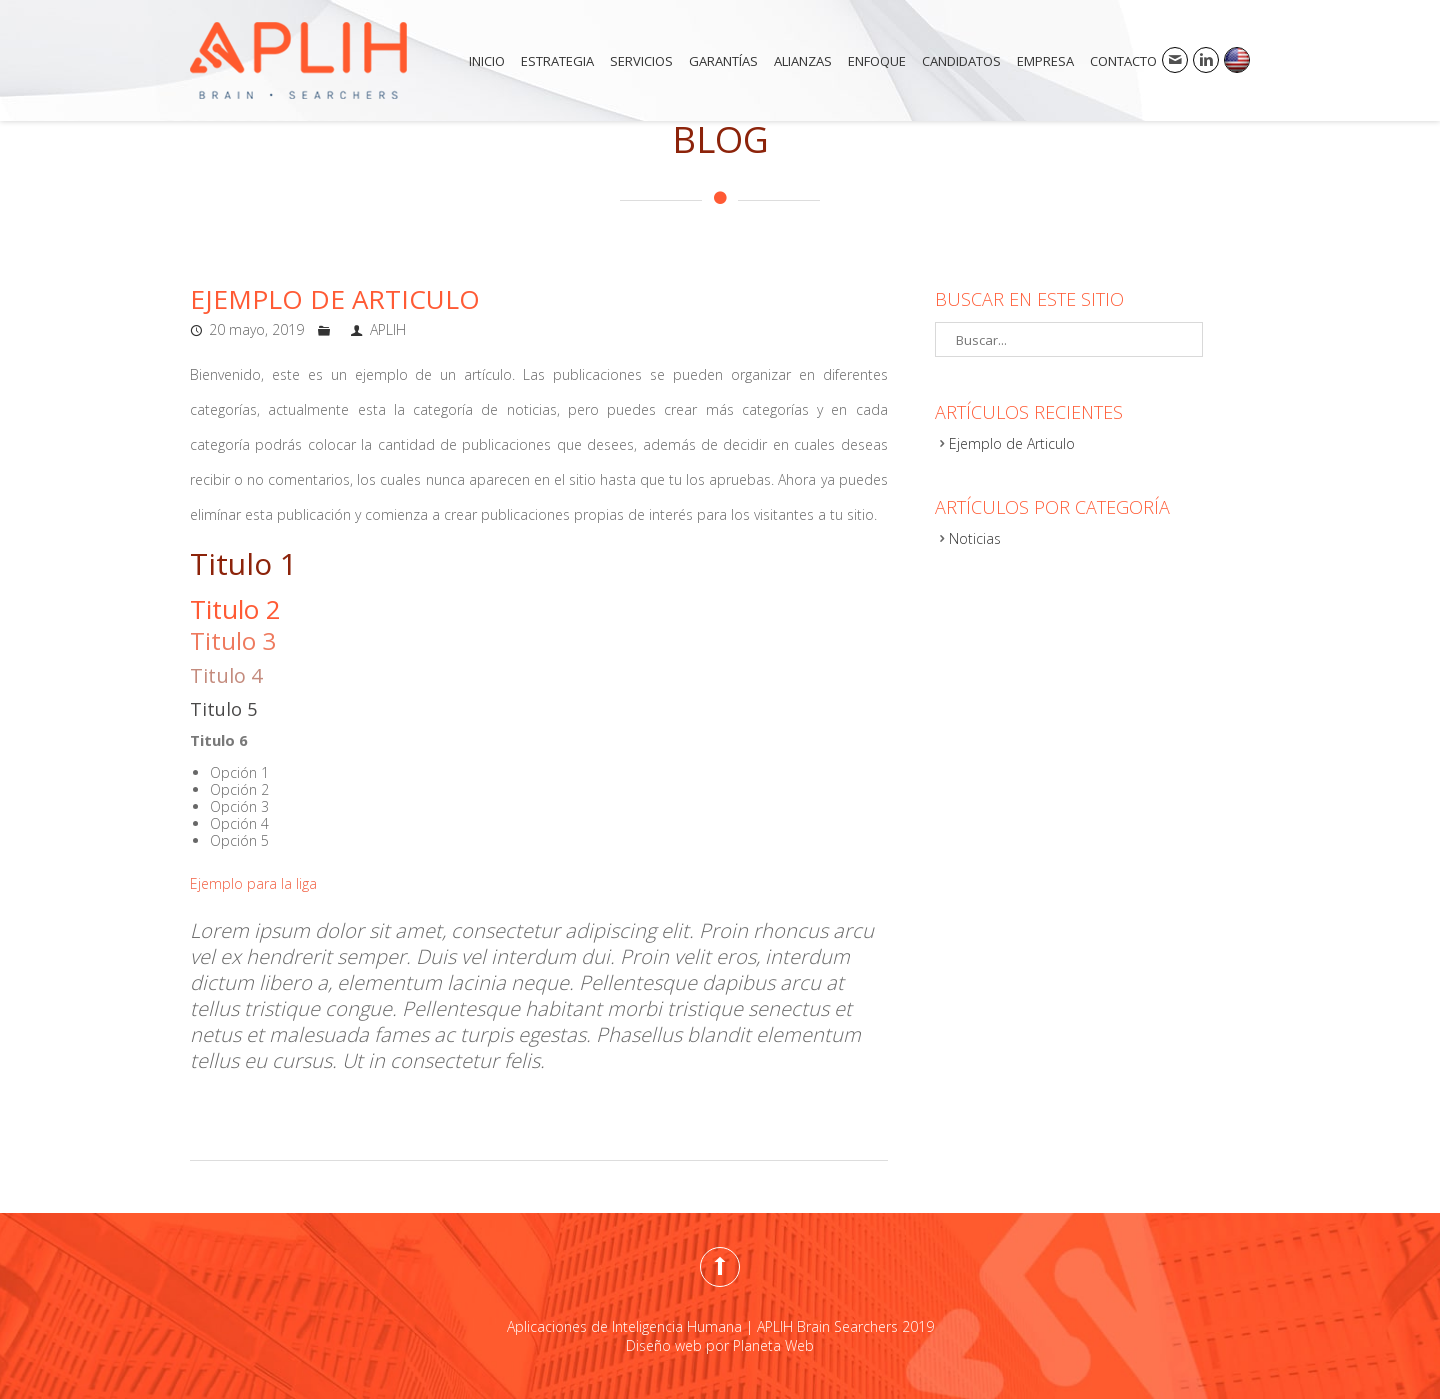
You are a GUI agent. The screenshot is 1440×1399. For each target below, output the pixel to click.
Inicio (487, 61)
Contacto (1123, 61)
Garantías (723, 61)
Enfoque (877, 61)
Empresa (1045, 61)
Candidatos (961, 61)
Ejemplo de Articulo (335, 299)
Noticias (975, 538)
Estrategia (557, 61)
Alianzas (803, 61)
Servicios (641, 61)
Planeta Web (773, 1345)
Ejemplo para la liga (253, 883)
